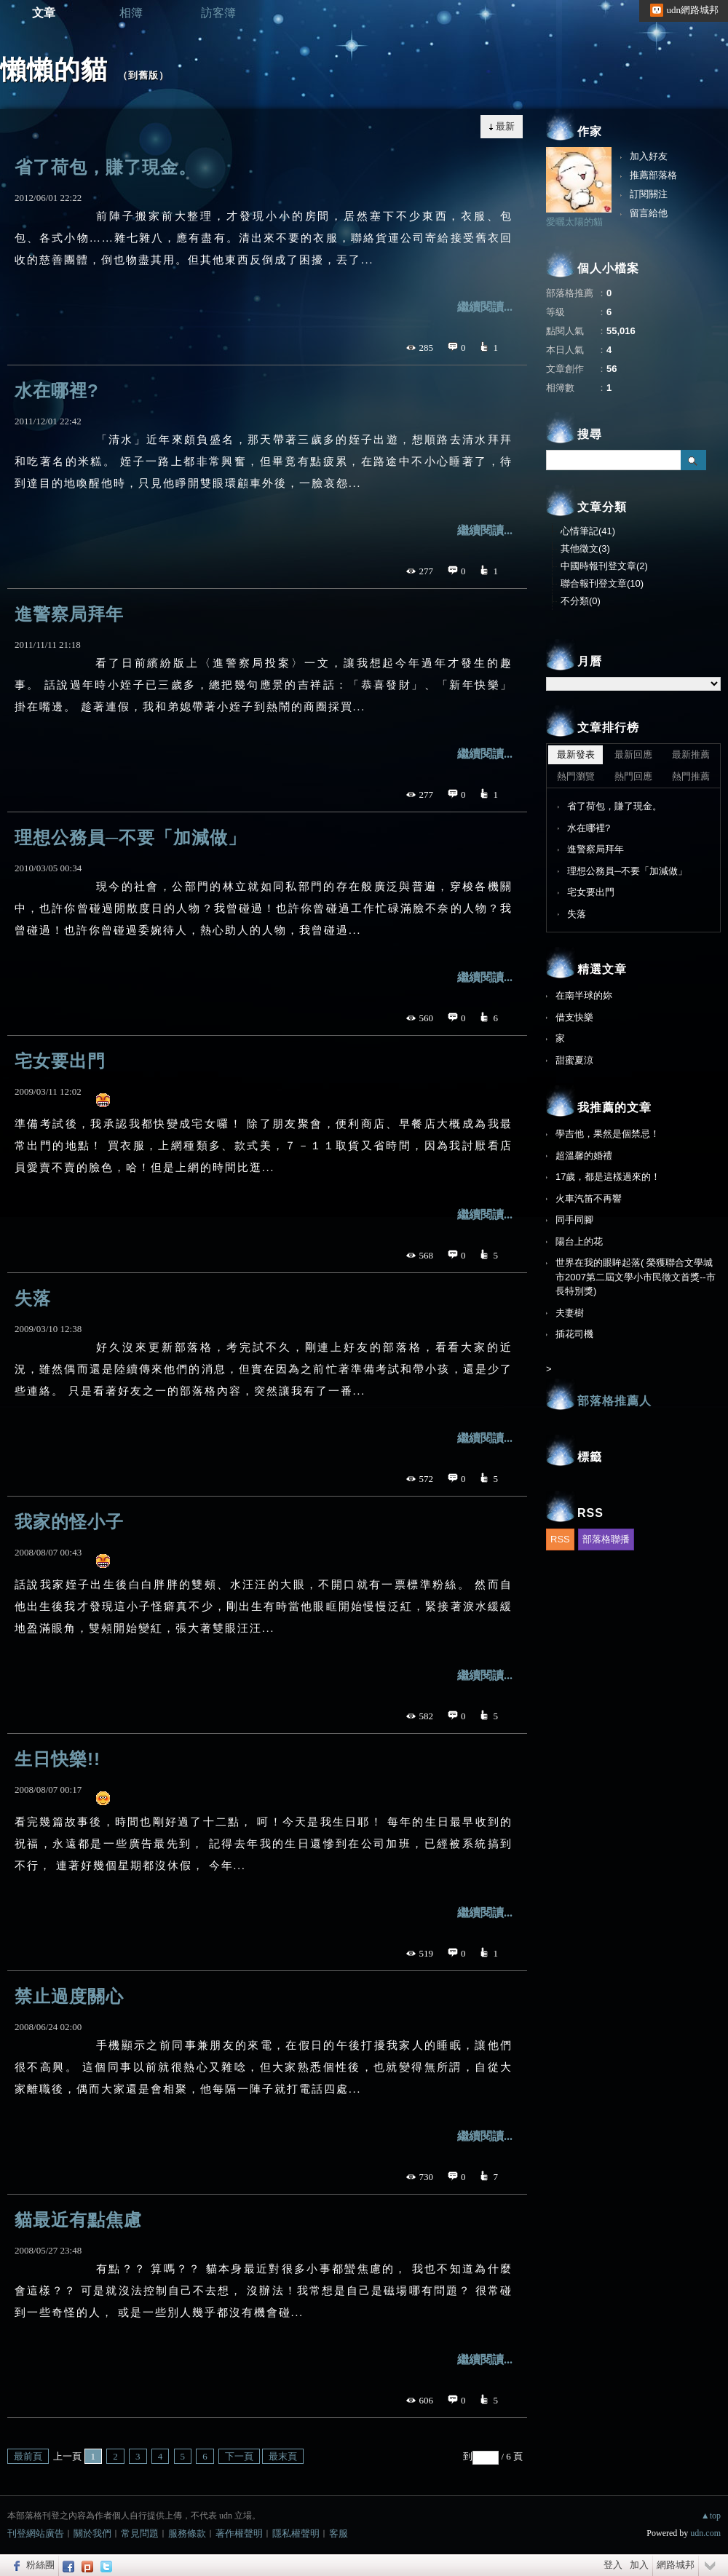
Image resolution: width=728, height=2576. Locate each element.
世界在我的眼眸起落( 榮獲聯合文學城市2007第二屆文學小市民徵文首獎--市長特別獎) (635, 1276)
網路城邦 (676, 2564)
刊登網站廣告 (35, 2533)
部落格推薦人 (614, 1401)
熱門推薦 (691, 776)
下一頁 (239, 2456)
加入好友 (649, 156)
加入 (639, 2564)
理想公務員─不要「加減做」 (130, 837)
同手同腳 (574, 1219)
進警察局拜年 (69, 614)
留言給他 (649, 212)
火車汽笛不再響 (588, 1198)
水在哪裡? (57, 390)
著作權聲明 (239, 2533)
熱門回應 (633, 776)
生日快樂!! (57, 1759)
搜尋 (693, 460)
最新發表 (576, 754)
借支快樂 (574, 1017)
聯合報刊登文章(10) (602, 583)
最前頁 (28, 2456)
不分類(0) (581, 600)
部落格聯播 (606, 1539)
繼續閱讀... (485, 307)
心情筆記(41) (588, 531)
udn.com (705, 2533)
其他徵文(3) (585, 548)
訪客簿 (218, 13)
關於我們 (92, 2533)
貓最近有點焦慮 (78, 2220)
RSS (560, 1539)
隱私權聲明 (296, 2533)
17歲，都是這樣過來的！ (607, 1176)
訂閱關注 (649, 194)
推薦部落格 (653, 175)
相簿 (131, 13)
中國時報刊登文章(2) (604, 565)
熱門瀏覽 (576, 776)
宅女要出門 (60, 1061)
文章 (43, 13)
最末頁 (283, 2456)
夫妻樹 (569, 1312)
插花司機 (574, 1333)
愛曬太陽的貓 (574, 221)
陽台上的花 (579, 1241)
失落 (33, 1298)
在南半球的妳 (583, 995)
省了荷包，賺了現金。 (106, 167)
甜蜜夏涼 (574, 1060)
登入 (613, 2564)
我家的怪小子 (69, 1521)
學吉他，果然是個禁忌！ (607, 1133)
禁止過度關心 (69, 1996)
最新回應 (633, 754)
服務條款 (187, 2533)
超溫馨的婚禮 (583, 1155)
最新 (505, 126)
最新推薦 (691, 754)
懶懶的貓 (54, 69)
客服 (338, 2533)
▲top (711, 2515)
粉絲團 (40, 2564)
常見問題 (140, 2533)
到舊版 (143, 75)
